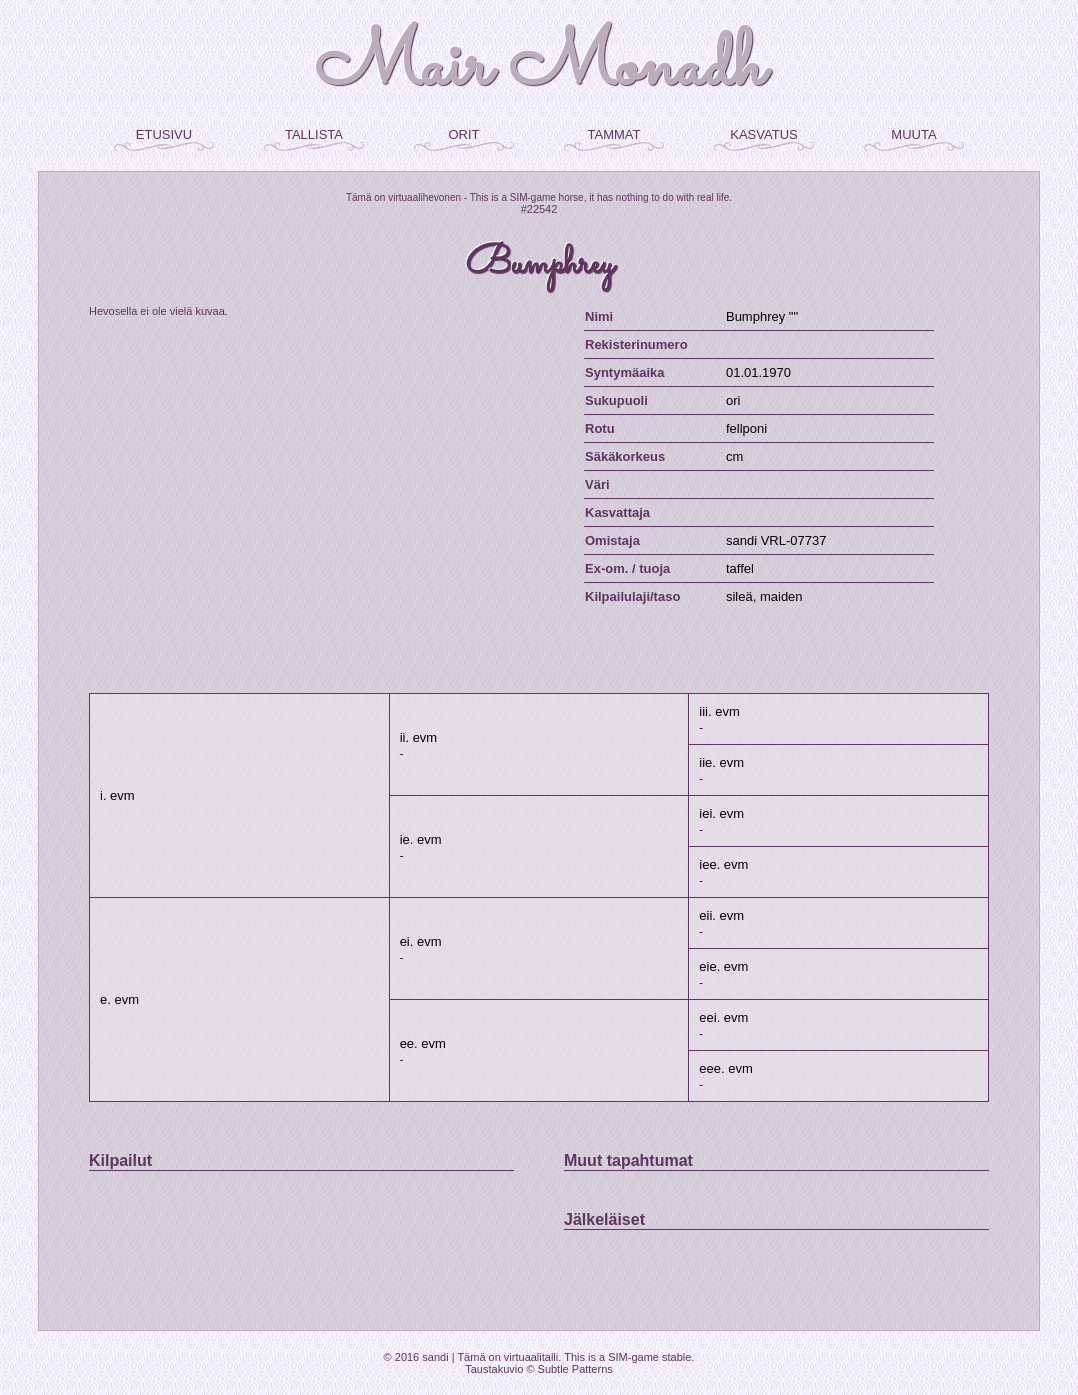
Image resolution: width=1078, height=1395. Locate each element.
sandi (435, 1357)
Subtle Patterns (575, 1369)
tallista (314, 133)
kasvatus (763, 133)
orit (463, 133)
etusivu (164, 133)
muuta (913, 133)
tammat (614, 133)
